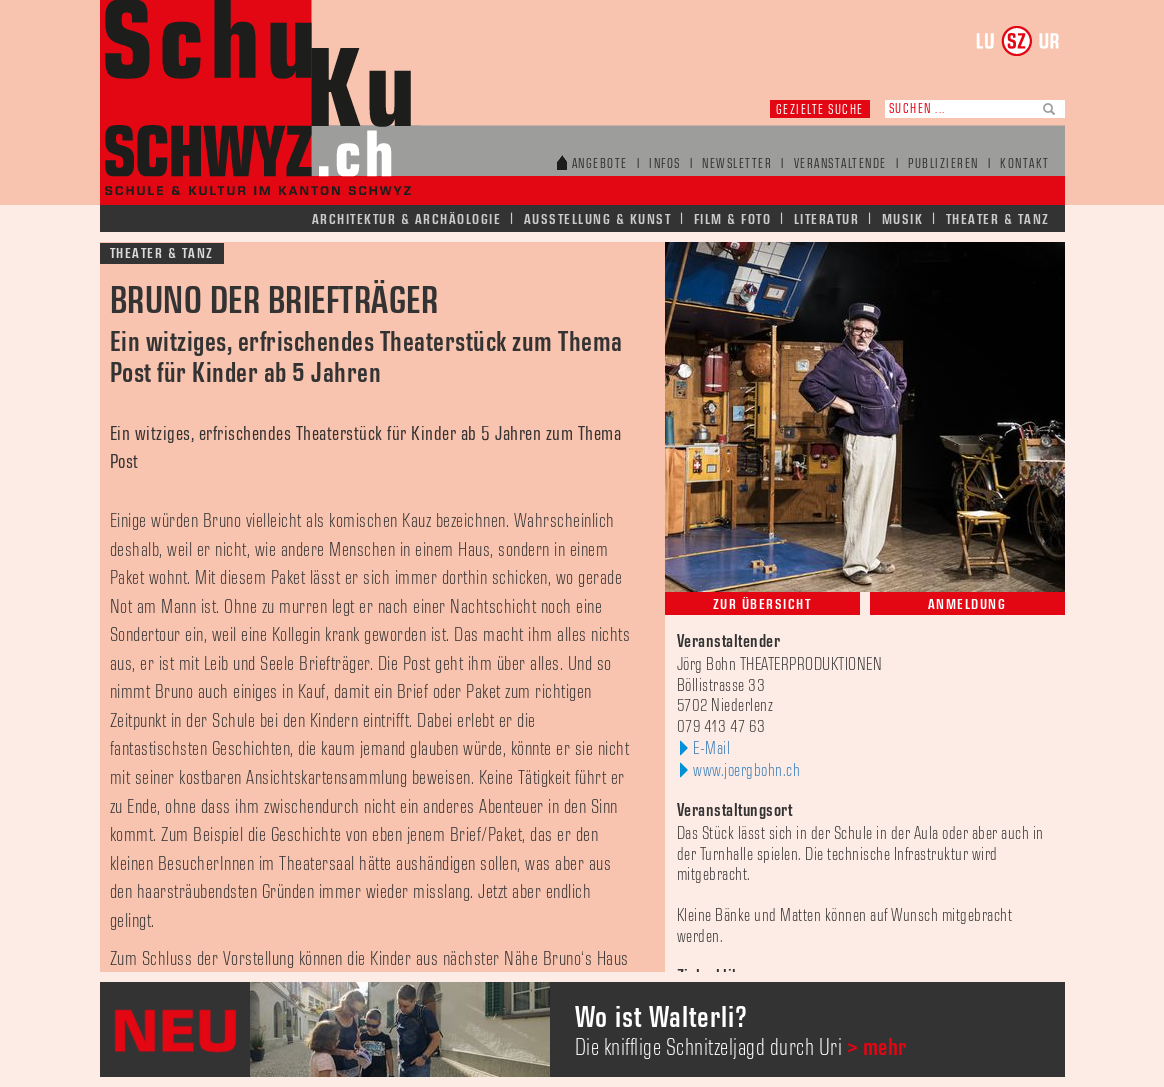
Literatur (827, 219)
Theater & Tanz (998, 219)
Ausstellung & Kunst (598, 219)
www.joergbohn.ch (746, 771)
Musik (903, 219)
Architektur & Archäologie (407, 219)
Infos (665, 164)
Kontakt (1025, 164)
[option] (582, 1029)
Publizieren (943, 164)
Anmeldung (967, 604)
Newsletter (737, 164)
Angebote (600, 164)
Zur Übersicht (762, 604)
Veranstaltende (840, 164)
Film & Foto (733, 219)
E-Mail (711, 749)
